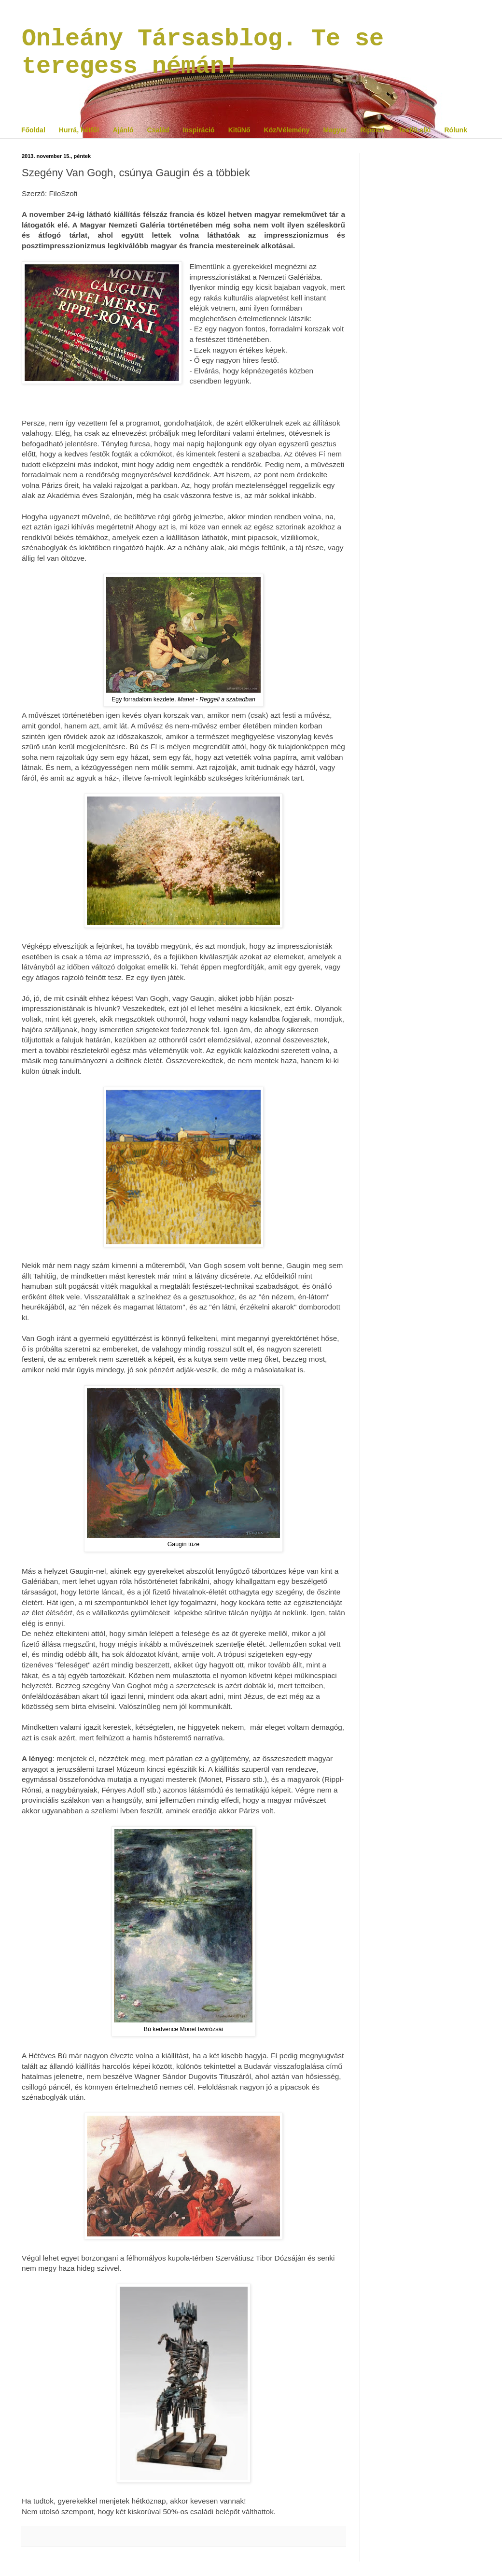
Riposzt (372, 130)
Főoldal (33, 130)
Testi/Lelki (414, 130)
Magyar (335, 130)
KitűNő (239, 130)
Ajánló (123, 130)
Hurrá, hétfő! (79, 130)
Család (158, 130)
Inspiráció (198, 130)
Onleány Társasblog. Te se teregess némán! (203, 52)
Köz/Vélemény (287, 130)
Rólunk (455, 130)
